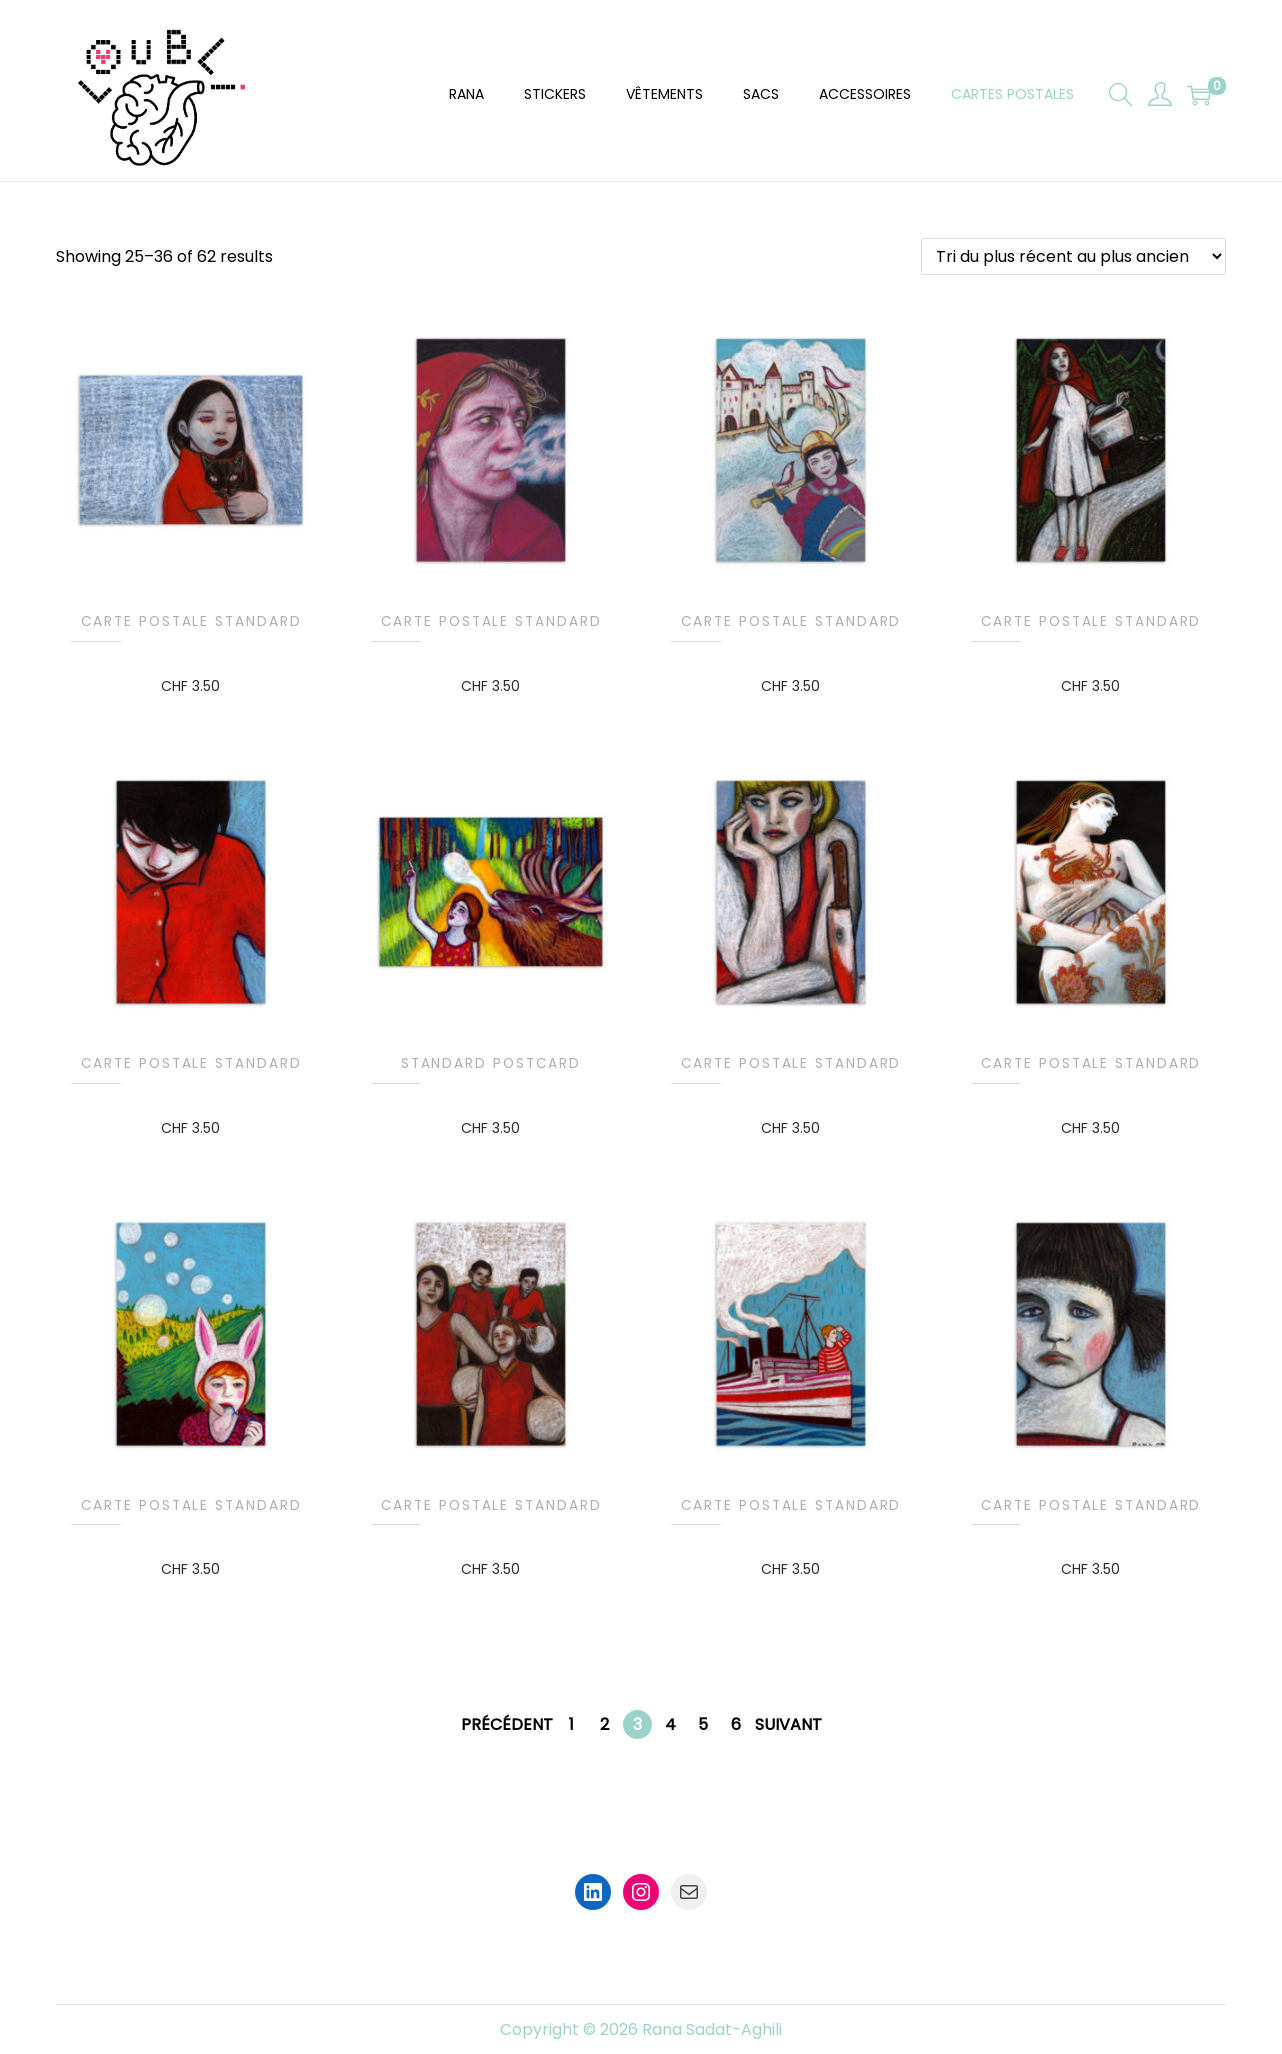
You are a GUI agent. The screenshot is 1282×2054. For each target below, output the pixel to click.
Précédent (507, 1724)
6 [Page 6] (736, 1724)
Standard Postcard (491, 1063)
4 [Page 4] (670, 1724)
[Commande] (1073, 256)
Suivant (788, 1724)
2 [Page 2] (604, 1724)
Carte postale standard (191, 621)
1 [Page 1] (571, 1724)
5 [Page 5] (703, 1724)
